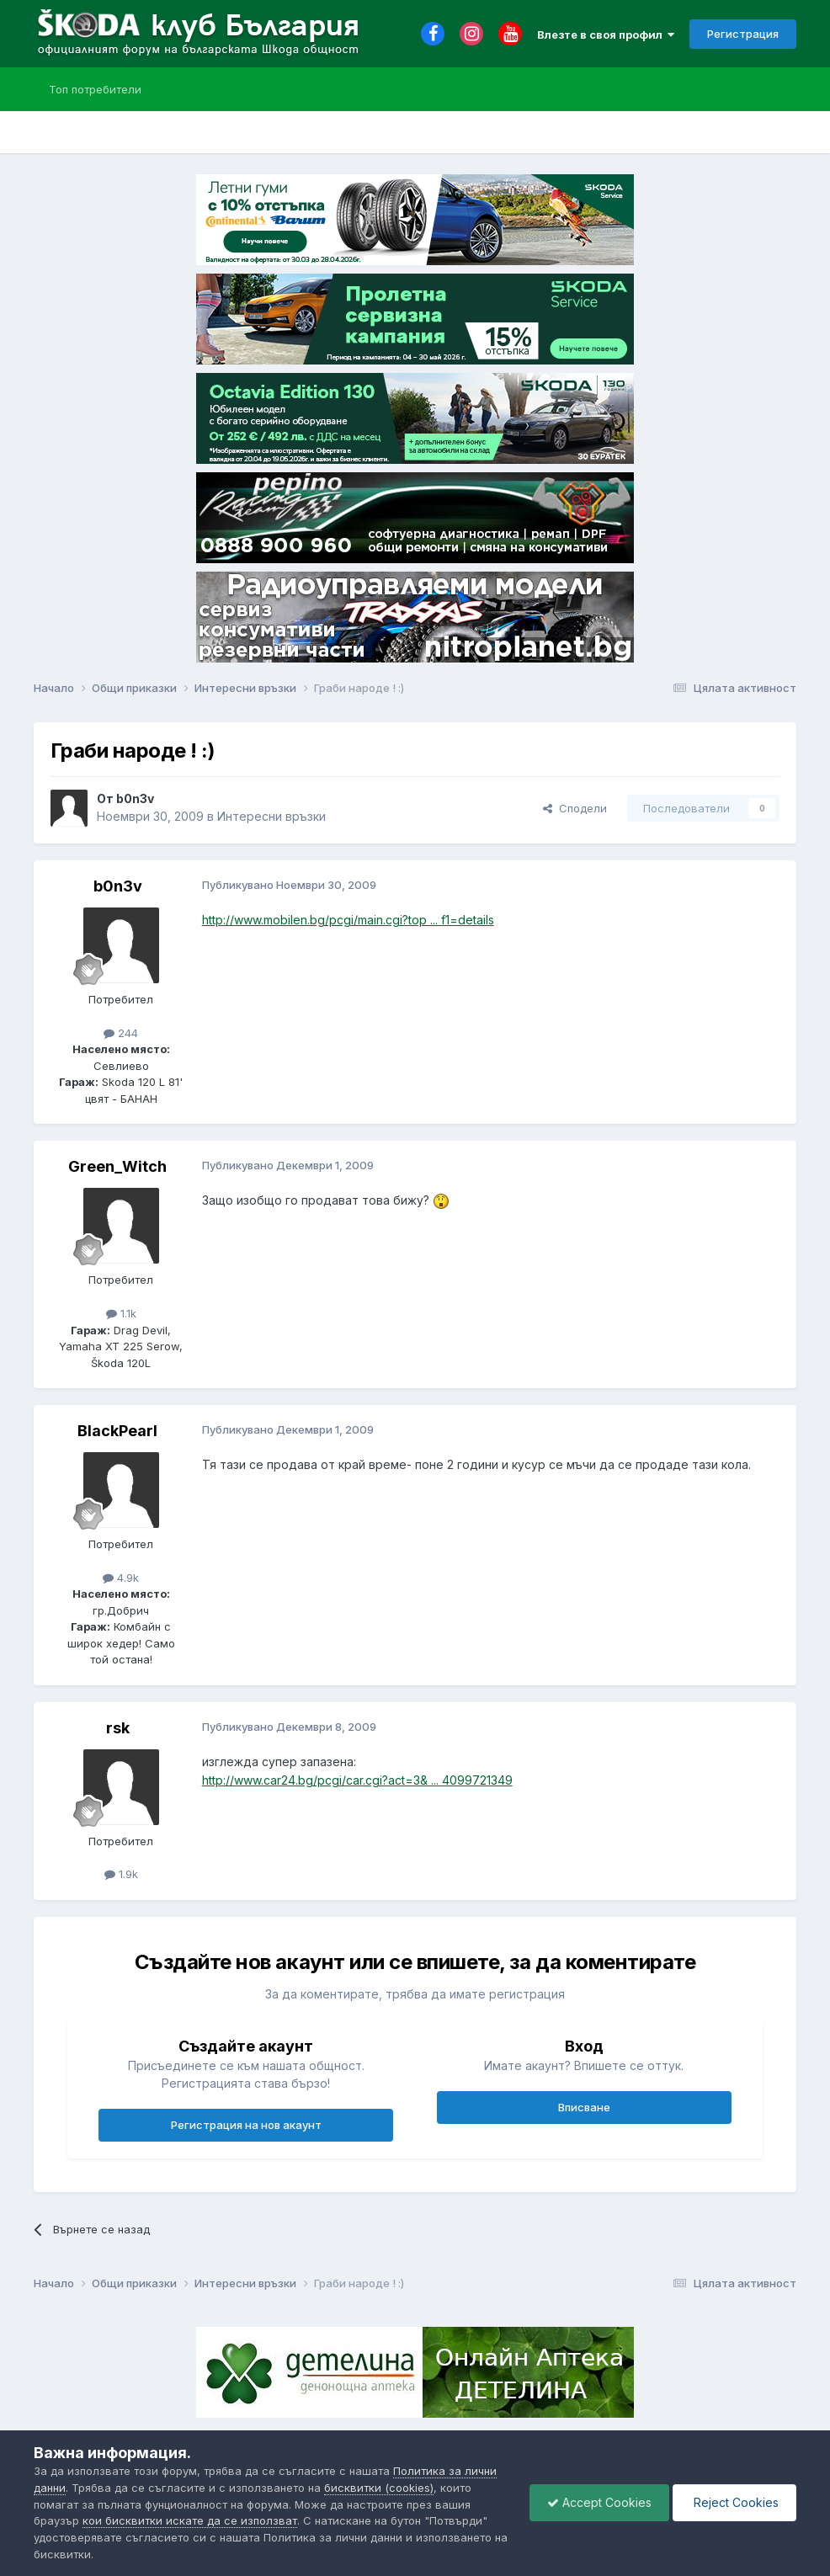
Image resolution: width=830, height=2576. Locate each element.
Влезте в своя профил (605, 34)
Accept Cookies (599, 2502)
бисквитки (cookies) (379, 2487)
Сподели (575, 808)
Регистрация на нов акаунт (246, 2125)
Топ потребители (95, 89)
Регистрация (743, 33)
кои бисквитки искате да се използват (189, 2520)
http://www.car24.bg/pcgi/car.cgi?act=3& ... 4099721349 (357, 1780)
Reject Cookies (734, 2502)
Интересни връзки (271, 816)
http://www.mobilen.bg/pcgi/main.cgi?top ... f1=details (348, 920)
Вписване (584, 2107)
